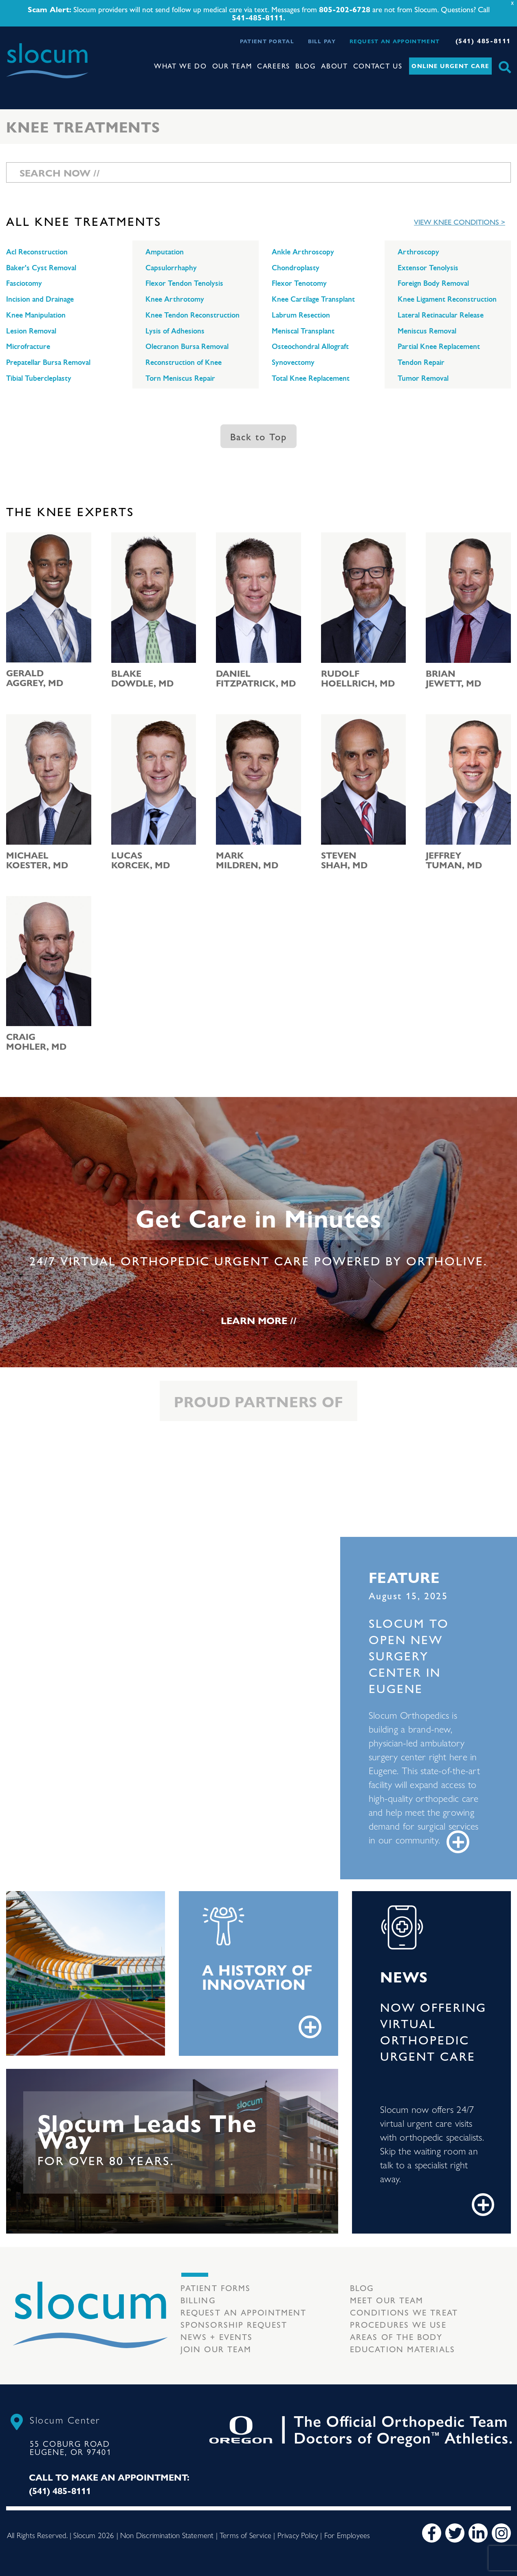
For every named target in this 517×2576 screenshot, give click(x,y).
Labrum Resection (301, 315)
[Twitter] (454, 2533)
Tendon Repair (421, 362)
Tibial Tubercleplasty (38, 378)
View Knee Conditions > (459, 221)
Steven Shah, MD (344, 860)
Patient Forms (215, 2287)
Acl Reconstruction (37, 251)
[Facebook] (431, 2533)
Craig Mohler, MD (36, 1041)
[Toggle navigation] (12, 85)
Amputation (164, 251)
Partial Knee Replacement (439, 346)
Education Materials (402, 2349)
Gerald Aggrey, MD (34, 677)
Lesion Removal (31, 331)
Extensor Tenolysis (428, 267)
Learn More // (259, 1320)
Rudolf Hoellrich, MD (358, 678)
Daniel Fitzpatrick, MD (256, 678)
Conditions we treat (404, 2312)
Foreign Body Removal (433, 283)
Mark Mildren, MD (247, 860)
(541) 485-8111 (483, 40)
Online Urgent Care (450, 66)
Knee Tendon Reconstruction (192, 315)
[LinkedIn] (478, 2533)
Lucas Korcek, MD (140, 860)
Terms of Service (245, 2535)
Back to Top (258, 436)
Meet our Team (386, 2300)
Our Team (232, 66)
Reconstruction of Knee (183, 362)
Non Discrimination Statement (166, 2535)
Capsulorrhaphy (171, 267)
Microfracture (28, 346)
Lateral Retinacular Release (441, 315)
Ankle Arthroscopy (303, 251)
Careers (273, 66)
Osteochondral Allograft (310, 346)
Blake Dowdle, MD (142, 678)
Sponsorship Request (233, 2324)
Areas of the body (396, 2336)
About (334, 66)
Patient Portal (267, 41)
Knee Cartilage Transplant (313, 299)
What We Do (180, 66)
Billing (198, 2300)
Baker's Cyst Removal (41, 267)
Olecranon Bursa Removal (187, 346)
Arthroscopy (418, 251)
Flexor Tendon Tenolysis (184, 283)
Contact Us (378, 66)
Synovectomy (293, 362)
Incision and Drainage (40, 299)
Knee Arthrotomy (174, 299)
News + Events (216, 2336)
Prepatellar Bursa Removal (48, 362)
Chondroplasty (295, 267)
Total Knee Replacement (311, 378)
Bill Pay (322, 41)
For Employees (347, 2535)
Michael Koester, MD (37, 860)
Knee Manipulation (36, 315)
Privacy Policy (298, 2535)
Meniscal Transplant (303, 331)
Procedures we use (398, 2324)
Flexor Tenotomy (299, 283)
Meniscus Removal (427, 331)
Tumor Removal (423, 378)
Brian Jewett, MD (453, 678)
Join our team (215, 2349)
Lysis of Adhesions (175, 331)
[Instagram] (501, 2533)
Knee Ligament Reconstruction (447, 299)
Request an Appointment (395, 41)
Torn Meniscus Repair (180, 378)
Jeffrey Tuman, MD (454, 860)
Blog (305, 66)
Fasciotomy (24, 283)
